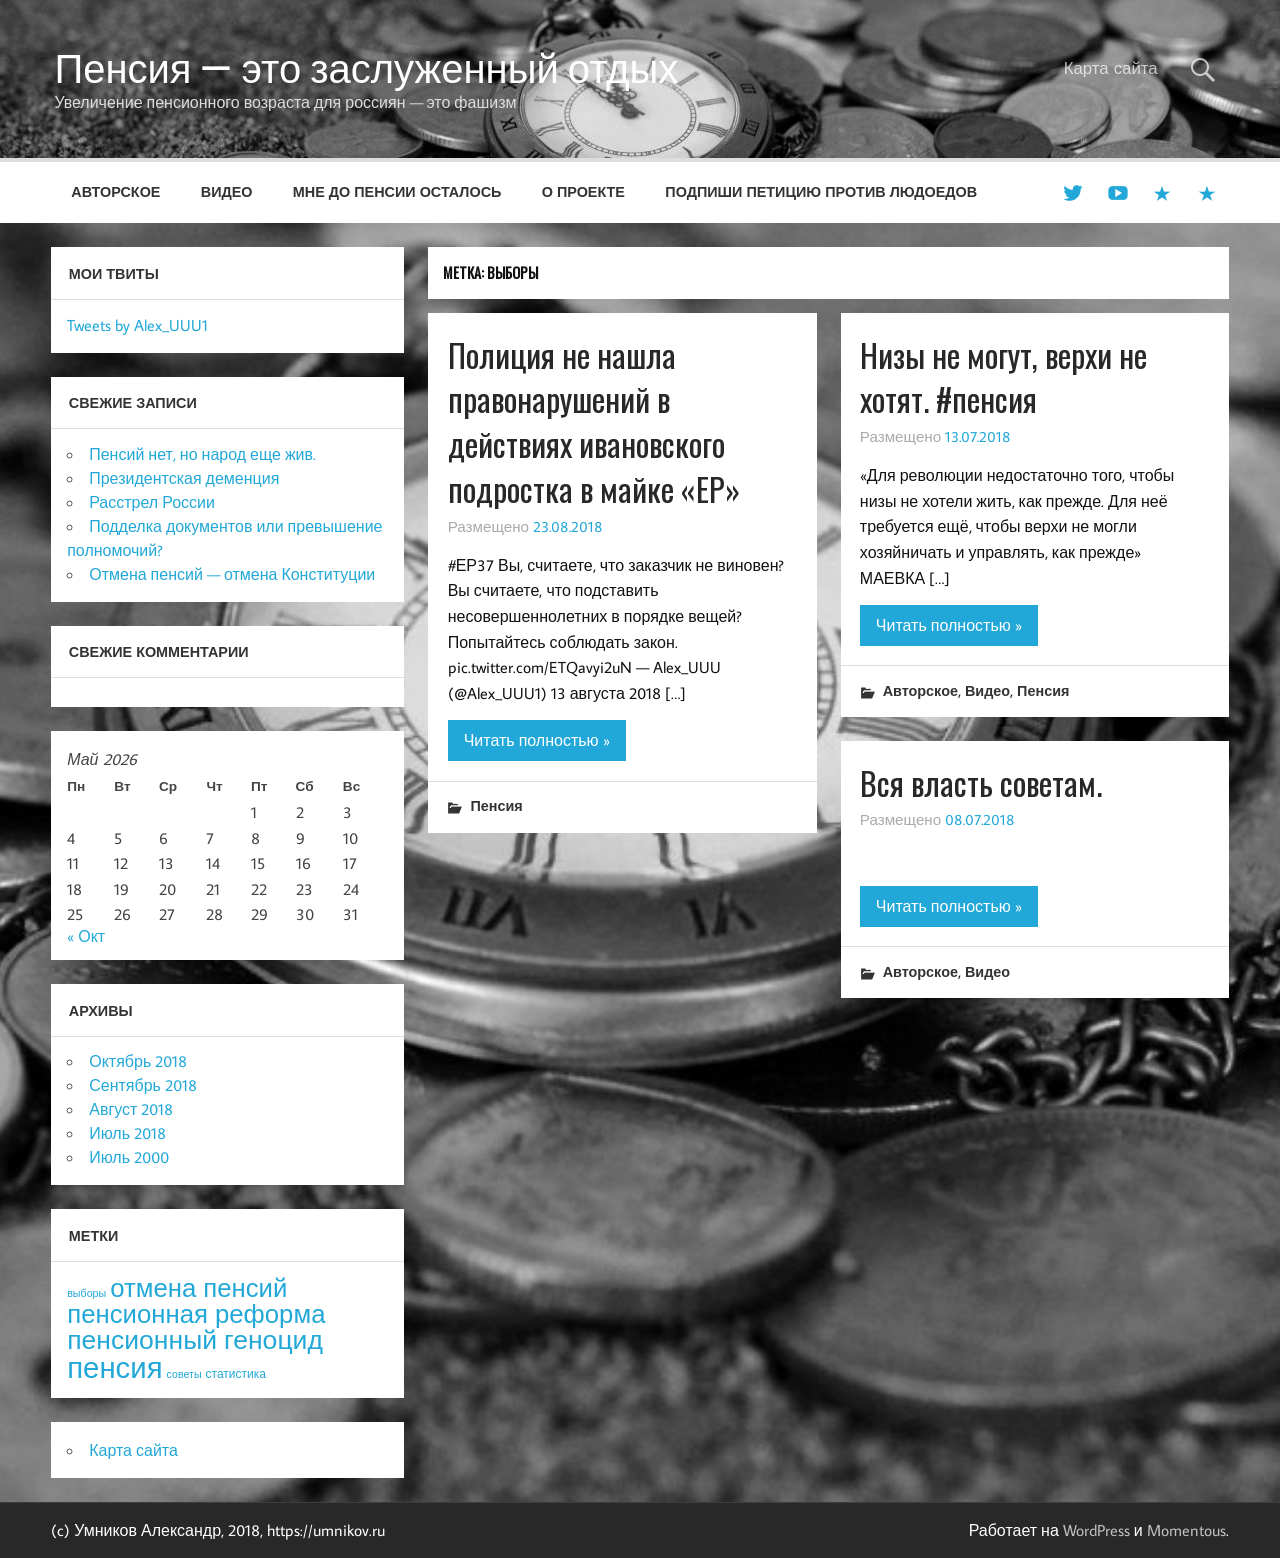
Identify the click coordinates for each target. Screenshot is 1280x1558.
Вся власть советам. (981, 782)
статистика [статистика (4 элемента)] (236, 1373)
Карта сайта (1111, 68)
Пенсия (496, 805)
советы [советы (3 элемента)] (184, 1374)
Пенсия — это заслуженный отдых (366, 68)
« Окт (86, 936)
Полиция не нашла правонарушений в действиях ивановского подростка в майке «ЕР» (594, 421)
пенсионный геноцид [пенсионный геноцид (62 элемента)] (195, 1339)
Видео (227, 191)
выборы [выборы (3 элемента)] (86, 1293)
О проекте (583, 191)
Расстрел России (152, 502)
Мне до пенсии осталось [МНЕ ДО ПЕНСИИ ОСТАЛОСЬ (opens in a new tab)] (397, 191)
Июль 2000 (129, 1157)
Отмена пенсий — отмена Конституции (232, 574)
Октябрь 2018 (138, 1061)
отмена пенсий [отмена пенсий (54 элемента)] (198, 1287)
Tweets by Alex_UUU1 (137, 325)
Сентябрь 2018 (143, 1085)
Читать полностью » (537, 740)
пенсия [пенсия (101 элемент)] (114, 1367)
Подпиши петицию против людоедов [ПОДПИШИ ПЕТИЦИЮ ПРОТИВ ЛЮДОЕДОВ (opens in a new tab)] (821, 191)
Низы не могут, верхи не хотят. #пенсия (1003, 377)
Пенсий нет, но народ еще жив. (202, 454)
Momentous (1186, 1530)
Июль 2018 (127, 1133)
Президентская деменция (184, 478)
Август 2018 (131, 1109)
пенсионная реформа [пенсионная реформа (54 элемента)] (196, 1313)
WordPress (1096, 1530)
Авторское (115, 191)
